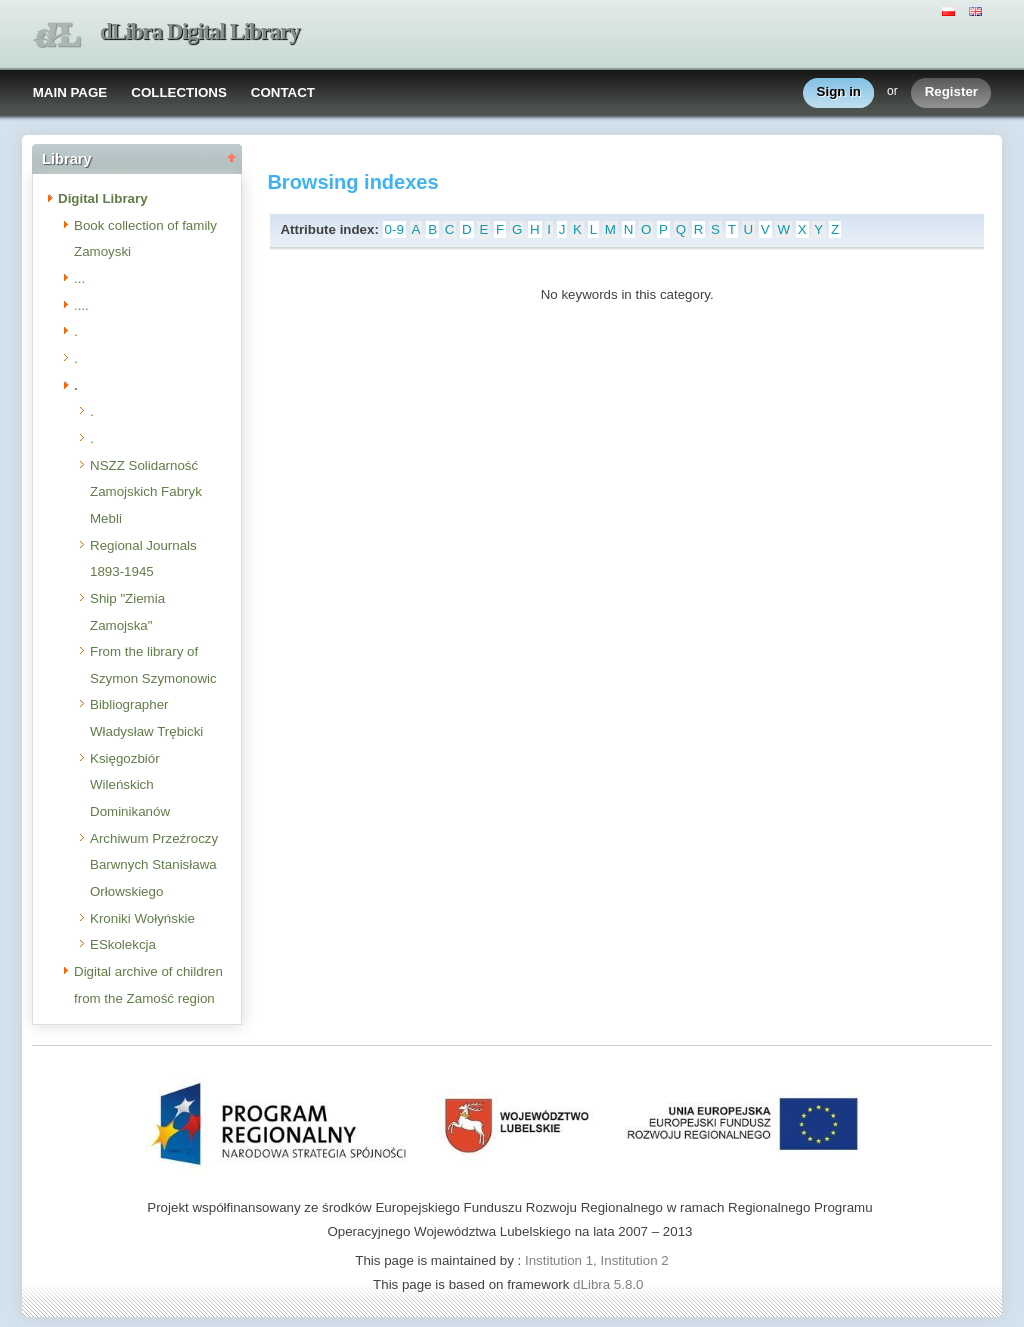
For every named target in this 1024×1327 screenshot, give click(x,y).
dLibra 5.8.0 (610, 1284)
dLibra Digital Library (200, 31)
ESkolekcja (123, 944)
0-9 (394, 229)
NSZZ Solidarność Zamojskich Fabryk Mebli (146, 492)
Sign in (839, 92)
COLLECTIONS (179, 92)
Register (951, 92)
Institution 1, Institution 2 (597, 1260)
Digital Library (103, 198)
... (79, 278)
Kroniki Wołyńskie (142, 918)
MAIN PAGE (70, 92)
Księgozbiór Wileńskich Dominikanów (130, 785)
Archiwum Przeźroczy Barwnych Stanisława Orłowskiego (154, 865)
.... (81, 305)
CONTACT (283, 92)
